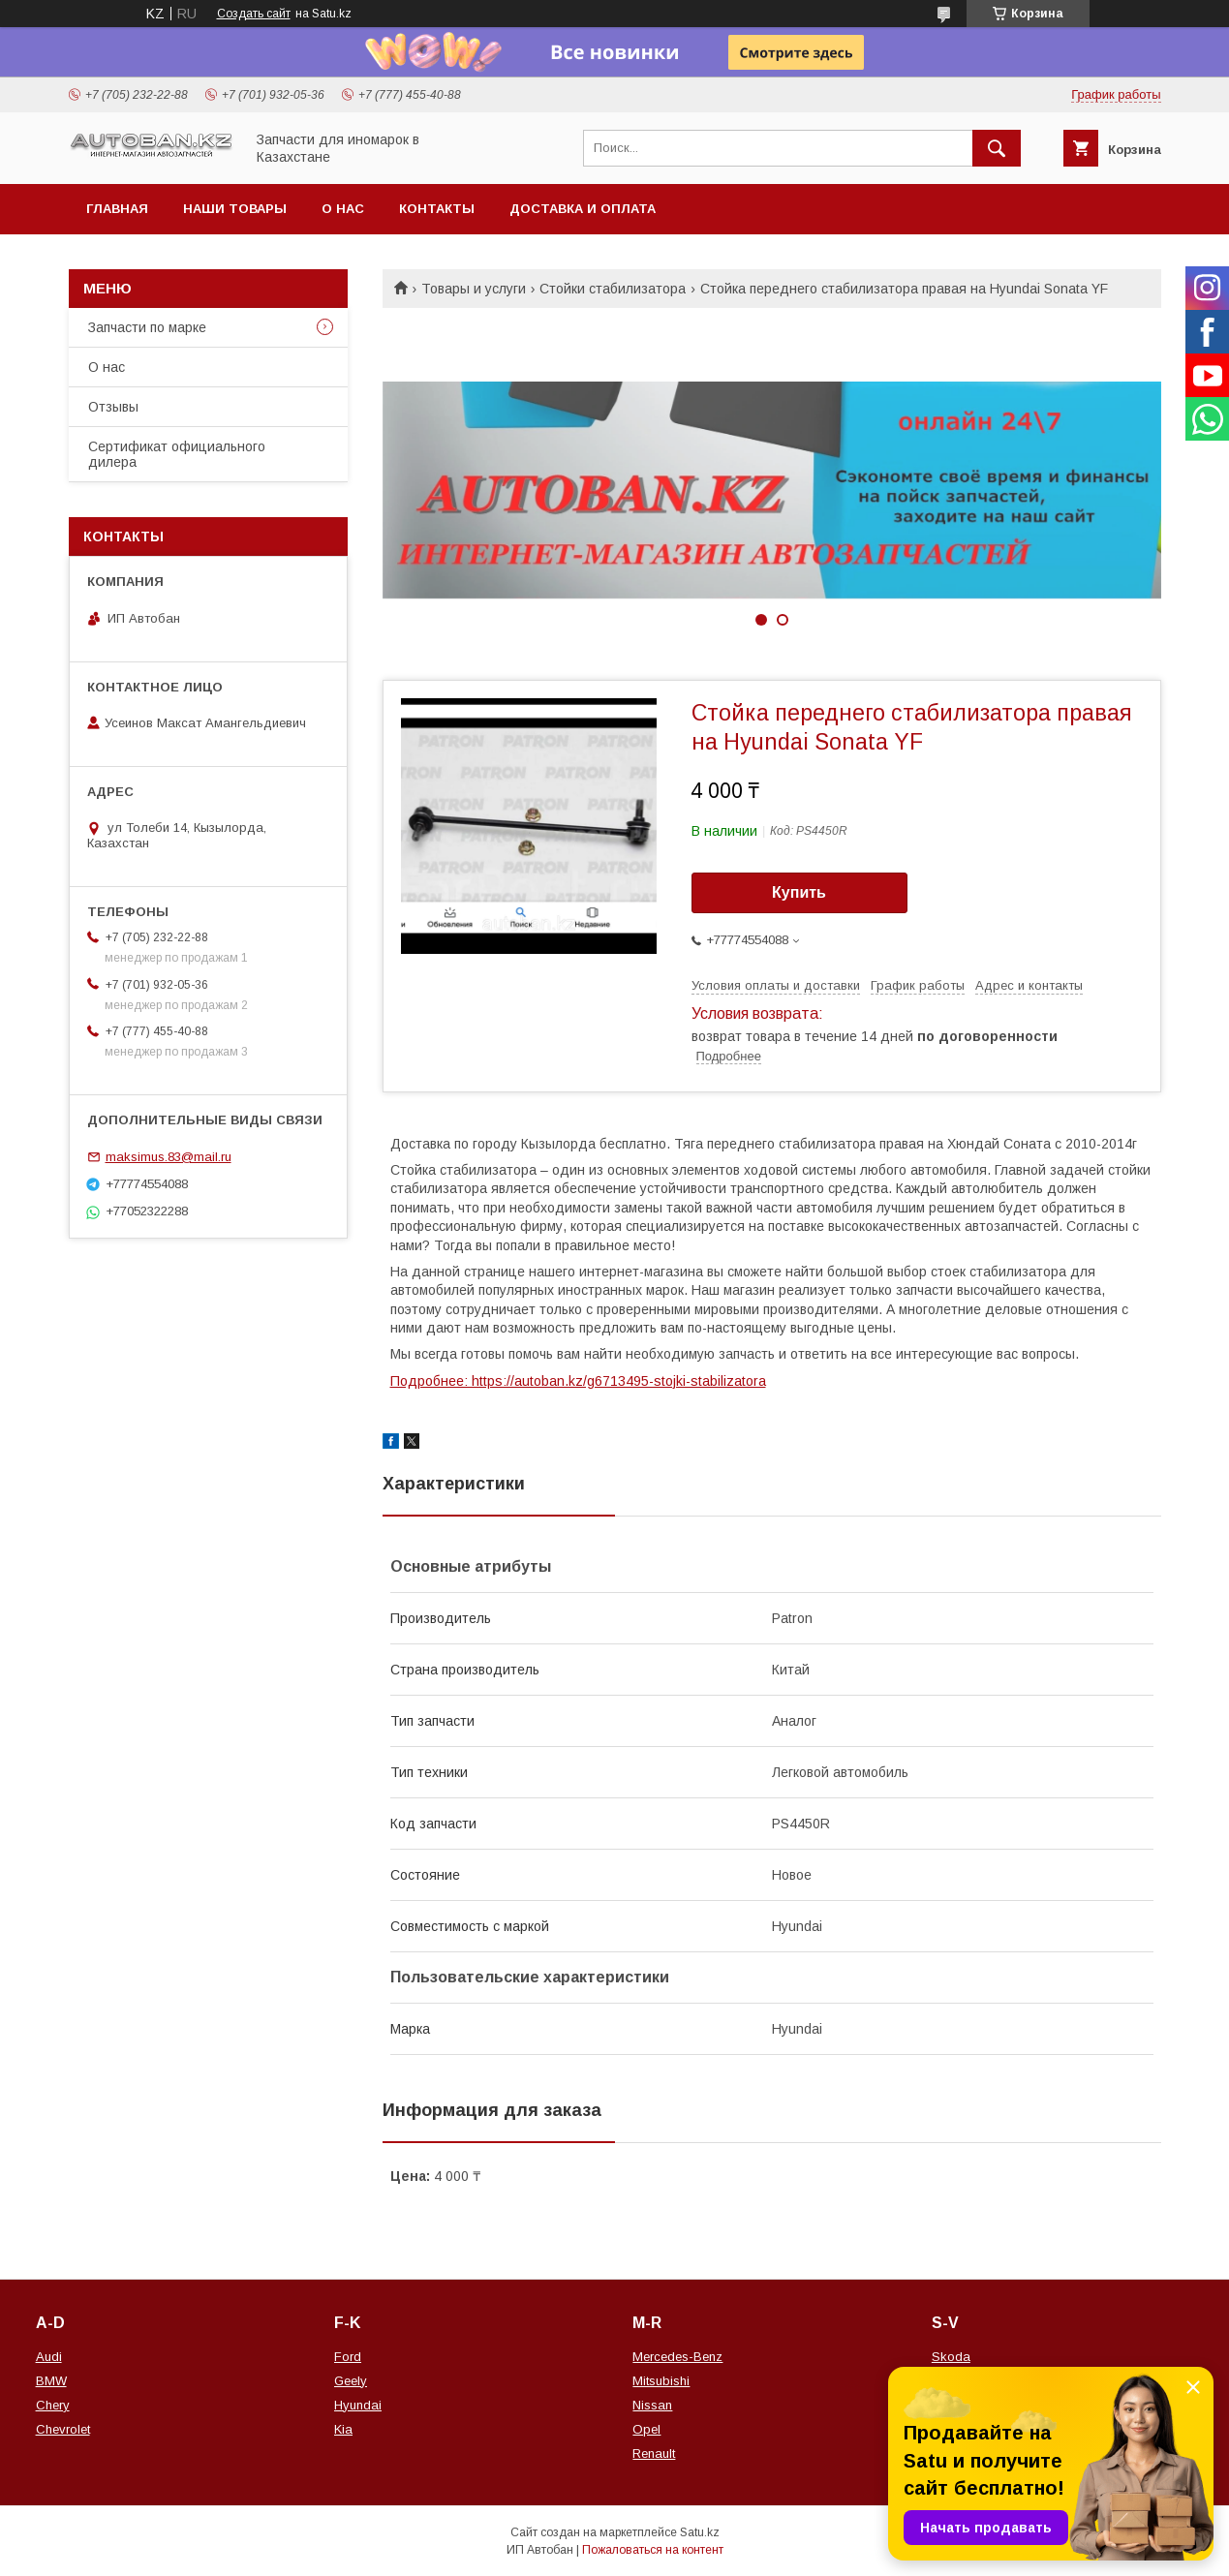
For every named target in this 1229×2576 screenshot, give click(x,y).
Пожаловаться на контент (652, 2550)
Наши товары (235, 208)
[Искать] (996, 148)
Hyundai (358, 2405)
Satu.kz (700, 2532)
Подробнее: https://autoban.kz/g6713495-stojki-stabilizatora (578, 1381)
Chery (53, 2405)
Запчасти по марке (147, 327)
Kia (343, 2429)
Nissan (652, 2405)
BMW (51, 2381)
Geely (350, 2381)
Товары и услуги (473, 288)
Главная (117, 208)
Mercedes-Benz (677, 2356)
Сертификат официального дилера (176, 454)
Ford (347, 2356)
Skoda (951, 2356)
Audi (49, 2356)
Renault (653, 2453)
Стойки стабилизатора (612, 288)
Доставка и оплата (582, 208)
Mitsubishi (661, 2381)
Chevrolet (63, 2429)
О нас (343, 208)
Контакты (437, 208)
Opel (646, 2429)
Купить (799, 892)
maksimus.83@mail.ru (168, 1157)
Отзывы (113, 406)
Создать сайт (254, 13)
